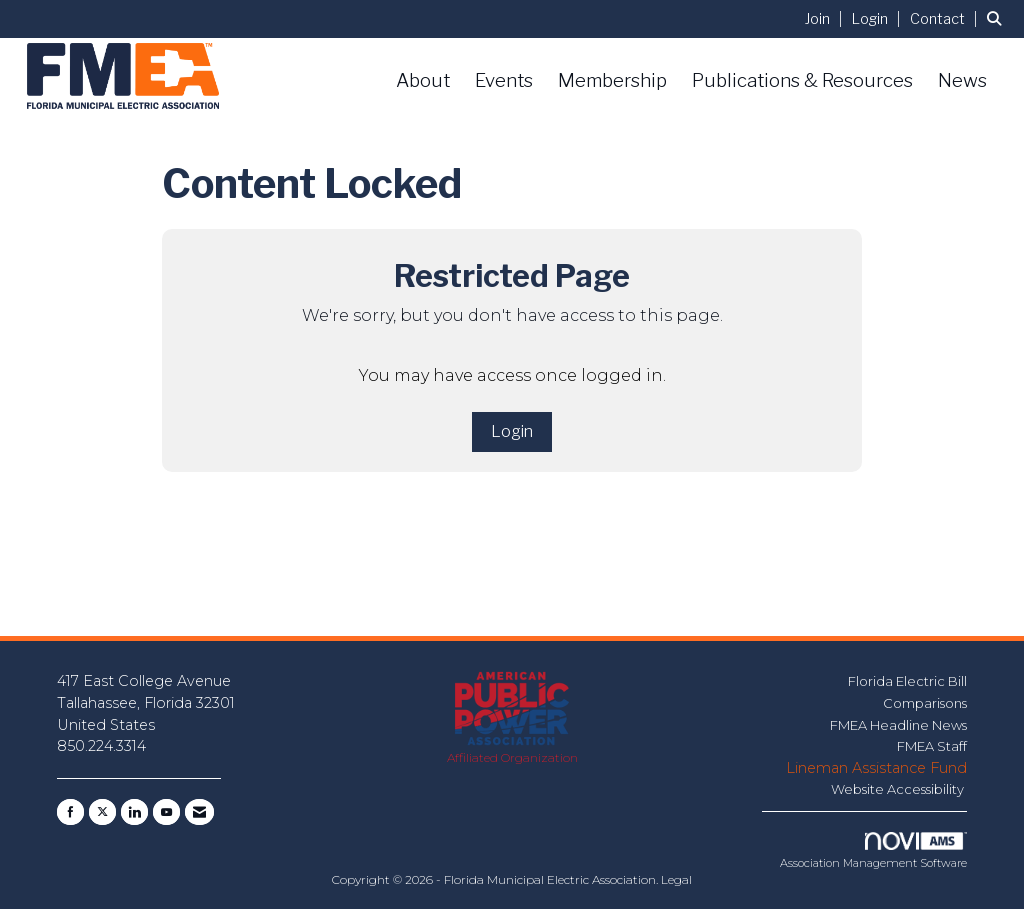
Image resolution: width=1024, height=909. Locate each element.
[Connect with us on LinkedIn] (134, 812)
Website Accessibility (899, 789)
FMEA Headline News (898, 725)
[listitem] (826, 18)
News (962, 80)
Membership (612, 80)
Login (512, 431)
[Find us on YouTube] (166, 812)
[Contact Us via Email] (199, 812)
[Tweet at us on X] (102, 812)
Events (504, 80)
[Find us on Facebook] (70, 812)
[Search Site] (998, 18)
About (423, 80)
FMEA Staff (932, 746)
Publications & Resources (802, 80)
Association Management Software (873, 851)
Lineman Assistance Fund (876, 768)
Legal (676, 879)
